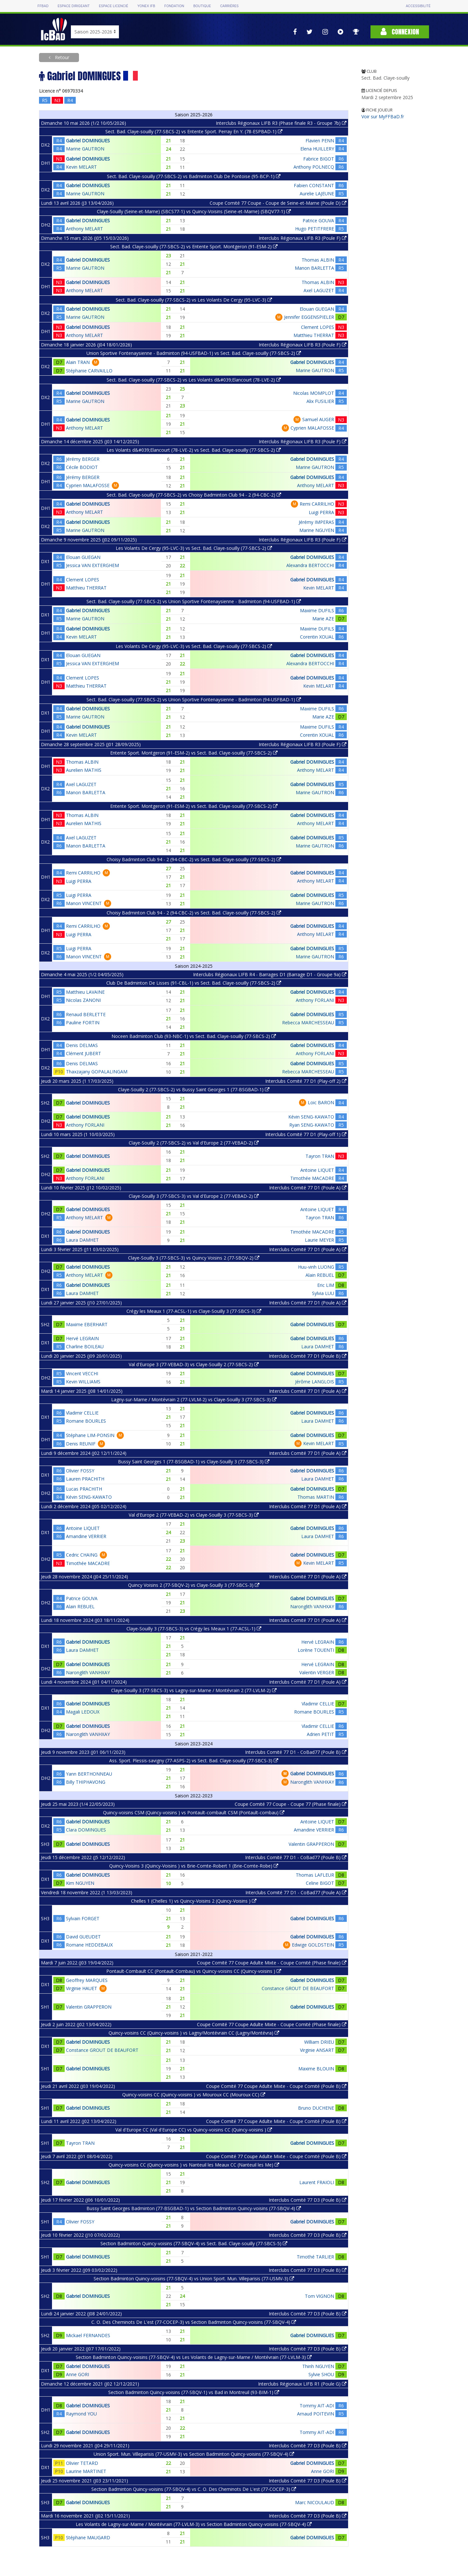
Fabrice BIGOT (318, 159)
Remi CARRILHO (317, 504)
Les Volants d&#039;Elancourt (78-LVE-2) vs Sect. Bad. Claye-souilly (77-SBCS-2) (194, 450)
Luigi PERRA (321, 512)
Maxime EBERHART (87, 1324)
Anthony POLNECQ (313, 167)
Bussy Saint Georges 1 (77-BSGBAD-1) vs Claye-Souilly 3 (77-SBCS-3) (193, 1461)
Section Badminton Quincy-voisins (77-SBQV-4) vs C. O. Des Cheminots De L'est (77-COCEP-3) (193, 2489)
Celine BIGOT (320, 1883)
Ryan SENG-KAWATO (311, 1125)
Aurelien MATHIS (83, 770)
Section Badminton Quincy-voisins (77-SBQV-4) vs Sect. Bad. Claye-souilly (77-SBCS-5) (193, 2243)
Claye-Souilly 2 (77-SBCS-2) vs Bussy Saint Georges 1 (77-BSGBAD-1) (193, 1089)
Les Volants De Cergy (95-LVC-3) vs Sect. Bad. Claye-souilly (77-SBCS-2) (194, 548)
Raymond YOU (81, 2414)
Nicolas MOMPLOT (313, 393)
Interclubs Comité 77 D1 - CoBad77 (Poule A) (295, 1892)
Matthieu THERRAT (313, 335)
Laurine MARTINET (86, 2471)
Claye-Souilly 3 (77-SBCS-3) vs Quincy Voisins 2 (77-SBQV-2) (193, 1258)
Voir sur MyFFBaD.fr (382, 116)
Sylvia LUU (323, 1293)
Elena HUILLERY (317, 149)
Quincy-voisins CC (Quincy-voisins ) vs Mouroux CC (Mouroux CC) (193, 2094)
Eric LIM (325, 1285)
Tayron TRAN (320, 1156)
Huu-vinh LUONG (316, 1267)
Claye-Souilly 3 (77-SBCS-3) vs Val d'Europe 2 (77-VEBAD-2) (194, 1196)
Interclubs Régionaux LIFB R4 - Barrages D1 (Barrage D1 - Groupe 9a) (269, 974)
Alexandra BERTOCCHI (310, 565)
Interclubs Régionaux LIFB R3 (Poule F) (302, 238)
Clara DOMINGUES (86, 1830)
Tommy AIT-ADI (317, 2405)
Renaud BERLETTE (86, 1014)
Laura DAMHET (82, 1240)
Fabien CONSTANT (314, 185)
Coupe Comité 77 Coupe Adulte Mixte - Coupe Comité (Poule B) (276, 2086)
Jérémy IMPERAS (316, 522)
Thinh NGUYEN (318, 2366)
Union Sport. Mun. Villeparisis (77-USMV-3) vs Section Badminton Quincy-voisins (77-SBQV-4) (194, 2454)
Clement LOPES (317, 327)
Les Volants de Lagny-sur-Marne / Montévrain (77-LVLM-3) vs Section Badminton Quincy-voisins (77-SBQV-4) (194, 2524)
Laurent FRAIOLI (316, 2182)
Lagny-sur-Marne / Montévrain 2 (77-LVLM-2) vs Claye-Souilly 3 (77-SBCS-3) (194, 1399)
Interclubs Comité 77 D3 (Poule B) (307, 2200)
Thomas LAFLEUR (315, 1875)
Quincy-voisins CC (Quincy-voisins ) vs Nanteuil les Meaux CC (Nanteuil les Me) (194, 2165)
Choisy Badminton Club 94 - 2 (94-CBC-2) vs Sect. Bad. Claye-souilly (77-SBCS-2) (194, 859)
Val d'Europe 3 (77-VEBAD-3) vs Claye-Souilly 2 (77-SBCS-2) (194, 1364)
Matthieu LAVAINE (85, 992)
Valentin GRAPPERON (311, 1844)
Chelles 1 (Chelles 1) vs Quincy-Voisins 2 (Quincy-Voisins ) (193, 1901)
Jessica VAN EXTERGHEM (92, 565)
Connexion (400, 32)
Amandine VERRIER (86, 1536)
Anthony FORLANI (315, 1000)
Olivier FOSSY (80, 1471)
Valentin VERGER (316, 1672)
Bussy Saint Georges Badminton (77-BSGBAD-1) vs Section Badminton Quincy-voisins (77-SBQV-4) (193, 2208)
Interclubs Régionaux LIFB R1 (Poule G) (302, 2384)
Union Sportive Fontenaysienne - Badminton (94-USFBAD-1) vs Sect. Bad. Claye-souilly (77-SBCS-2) (193, 353)
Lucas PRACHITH (84, 1489)
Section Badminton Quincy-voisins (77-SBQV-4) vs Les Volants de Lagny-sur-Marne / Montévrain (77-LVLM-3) (194, 2357)
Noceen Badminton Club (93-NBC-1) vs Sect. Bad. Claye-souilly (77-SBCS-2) (193, 1036)
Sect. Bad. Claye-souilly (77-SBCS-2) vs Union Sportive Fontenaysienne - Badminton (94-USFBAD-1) (193, 601)
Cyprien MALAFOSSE (312, 428)
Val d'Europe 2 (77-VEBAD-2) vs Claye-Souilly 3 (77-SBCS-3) (194, 1515)
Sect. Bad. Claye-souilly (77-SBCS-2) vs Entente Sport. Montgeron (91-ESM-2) (194, 246)
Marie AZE (323, 618)
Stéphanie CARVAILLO (89, 371)
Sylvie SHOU (321, 2374)
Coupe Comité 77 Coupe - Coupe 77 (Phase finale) (290, 1804)
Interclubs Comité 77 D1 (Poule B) (307, 1356)
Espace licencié (113, 6)
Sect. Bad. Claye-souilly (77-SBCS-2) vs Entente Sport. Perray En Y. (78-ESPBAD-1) (193, 131)
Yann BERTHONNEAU (89, 1774)
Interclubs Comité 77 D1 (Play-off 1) (305, 1134)
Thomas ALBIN (318, 260)
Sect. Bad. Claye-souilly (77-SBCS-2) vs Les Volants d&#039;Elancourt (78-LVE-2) (194, 380)
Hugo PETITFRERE (314, 229)
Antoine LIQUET (317, 1170)
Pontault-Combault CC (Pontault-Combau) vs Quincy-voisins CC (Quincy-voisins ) (193, 1971)
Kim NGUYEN (80, 1883)
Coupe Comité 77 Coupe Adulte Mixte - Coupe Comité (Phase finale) (271, 1963)
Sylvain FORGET (82, 1918)
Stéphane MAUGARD (88, 2537)
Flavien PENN (320, 140)
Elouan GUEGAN (317, 309)
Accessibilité (418, 6)
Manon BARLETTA (314, 268)
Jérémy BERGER (82, 459)
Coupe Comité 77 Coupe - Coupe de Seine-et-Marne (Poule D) (278, 203)
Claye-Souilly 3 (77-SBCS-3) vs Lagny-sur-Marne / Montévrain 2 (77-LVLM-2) (194, 1690)
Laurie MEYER (319, 1240)
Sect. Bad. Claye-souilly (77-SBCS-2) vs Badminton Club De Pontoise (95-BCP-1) (193, 176)
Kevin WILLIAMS (83, 1382)
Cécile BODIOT (82, 467)
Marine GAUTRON (85, 149)
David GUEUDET (83, 1937)
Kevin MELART (81, 167)
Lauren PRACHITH (85, 1479)
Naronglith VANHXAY (312, 1606)
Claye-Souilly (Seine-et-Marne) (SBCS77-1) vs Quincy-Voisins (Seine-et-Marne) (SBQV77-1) (194, 211)
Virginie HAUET (81, 1988)
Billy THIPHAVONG (85, 1782)
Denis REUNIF (81, 1444)
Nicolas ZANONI (83, 1000)
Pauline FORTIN (82, 1022)
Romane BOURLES (86, 1421)
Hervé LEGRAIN (82, 1338)
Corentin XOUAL (317, 637)
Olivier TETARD (82, 2463)
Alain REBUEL (320, 1275)
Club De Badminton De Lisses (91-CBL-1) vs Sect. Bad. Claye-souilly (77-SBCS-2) (193, 983)
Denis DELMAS (82, 1045)
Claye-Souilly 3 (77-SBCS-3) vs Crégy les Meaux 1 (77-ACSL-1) (193, 1628)
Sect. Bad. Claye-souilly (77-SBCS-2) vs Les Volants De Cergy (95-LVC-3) (194, 300)
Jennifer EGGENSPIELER (309, 317)
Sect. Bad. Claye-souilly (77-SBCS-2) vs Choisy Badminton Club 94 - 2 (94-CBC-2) (194, 495)
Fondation (174, 6)
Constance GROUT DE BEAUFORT (298, 1988)
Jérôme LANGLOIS (314, 1382)
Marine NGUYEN (316, 530)
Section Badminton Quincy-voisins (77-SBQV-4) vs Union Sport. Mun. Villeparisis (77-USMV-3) (194, 2278)
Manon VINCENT (84, 903)
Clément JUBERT (83, 1053)
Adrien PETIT (320, 1734)
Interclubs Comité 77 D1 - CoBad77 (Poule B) (295, 1752)
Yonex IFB (146, 6)
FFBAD (42, 6)
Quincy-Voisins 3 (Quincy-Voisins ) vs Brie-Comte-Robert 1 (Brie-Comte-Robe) (193, 1866)
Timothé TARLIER (315, 2257)
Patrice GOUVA (318, 220)
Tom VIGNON (319, 2296)
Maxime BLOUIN (316, 2068)
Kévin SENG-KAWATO (311, 1117)
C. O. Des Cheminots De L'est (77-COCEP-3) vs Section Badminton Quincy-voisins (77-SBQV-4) (193, 2322)
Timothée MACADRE (312, 1178)
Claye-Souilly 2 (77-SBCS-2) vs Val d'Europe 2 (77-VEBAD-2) (194, 1143)
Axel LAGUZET (319, 290)
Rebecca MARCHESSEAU (308, 1022)
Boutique (202, 6)
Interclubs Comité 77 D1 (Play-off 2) (305, 1081)
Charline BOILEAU (85, 1346)
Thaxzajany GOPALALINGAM (96, 1071)
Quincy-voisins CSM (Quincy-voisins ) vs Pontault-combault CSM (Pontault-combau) (193, 1812)
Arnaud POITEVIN (315, 2414)
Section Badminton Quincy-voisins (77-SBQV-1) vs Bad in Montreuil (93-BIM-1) (193, 2392)
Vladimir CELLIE (82, 1413)
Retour (61, 57)
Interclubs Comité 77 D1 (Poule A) (307, 1187)
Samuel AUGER (318, 419)
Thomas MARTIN (315, 1497)
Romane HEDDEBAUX (89, 1945)
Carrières (229, 6)
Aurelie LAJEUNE (317, 193)
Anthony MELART (84, 229)
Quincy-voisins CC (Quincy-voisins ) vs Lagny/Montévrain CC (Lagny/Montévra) (194, 2033)
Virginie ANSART (317, 2050)
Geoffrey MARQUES (87, 1980)
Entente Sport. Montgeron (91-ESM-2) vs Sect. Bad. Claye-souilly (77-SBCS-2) (194, 753)
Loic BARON (321, 1102)
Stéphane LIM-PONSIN (90, 1435)
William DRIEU (319, 2042)
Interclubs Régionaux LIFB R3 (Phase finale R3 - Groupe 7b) (281, 123)
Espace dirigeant (74, 6)
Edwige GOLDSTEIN (313, 1945)
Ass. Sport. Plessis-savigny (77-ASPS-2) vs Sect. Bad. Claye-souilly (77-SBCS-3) (193, 1760)
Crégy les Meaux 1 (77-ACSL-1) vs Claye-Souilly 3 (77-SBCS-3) (193, 1311)
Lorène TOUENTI (316, 1650)
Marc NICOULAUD (314, 2502)
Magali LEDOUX (82, 1712)
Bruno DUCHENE (316, 2108)
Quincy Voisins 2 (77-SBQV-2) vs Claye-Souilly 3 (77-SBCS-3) (193, 1585)
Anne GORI (77, 2374)
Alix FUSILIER (320, 401)
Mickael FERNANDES (88, 2335)
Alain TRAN (78, 362)
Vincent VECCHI (82, 1373)
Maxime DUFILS (317, 610)
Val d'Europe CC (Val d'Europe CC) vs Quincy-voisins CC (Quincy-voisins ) (193, 2130)
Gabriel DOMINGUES (88, 140)
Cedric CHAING (82, 1555)
